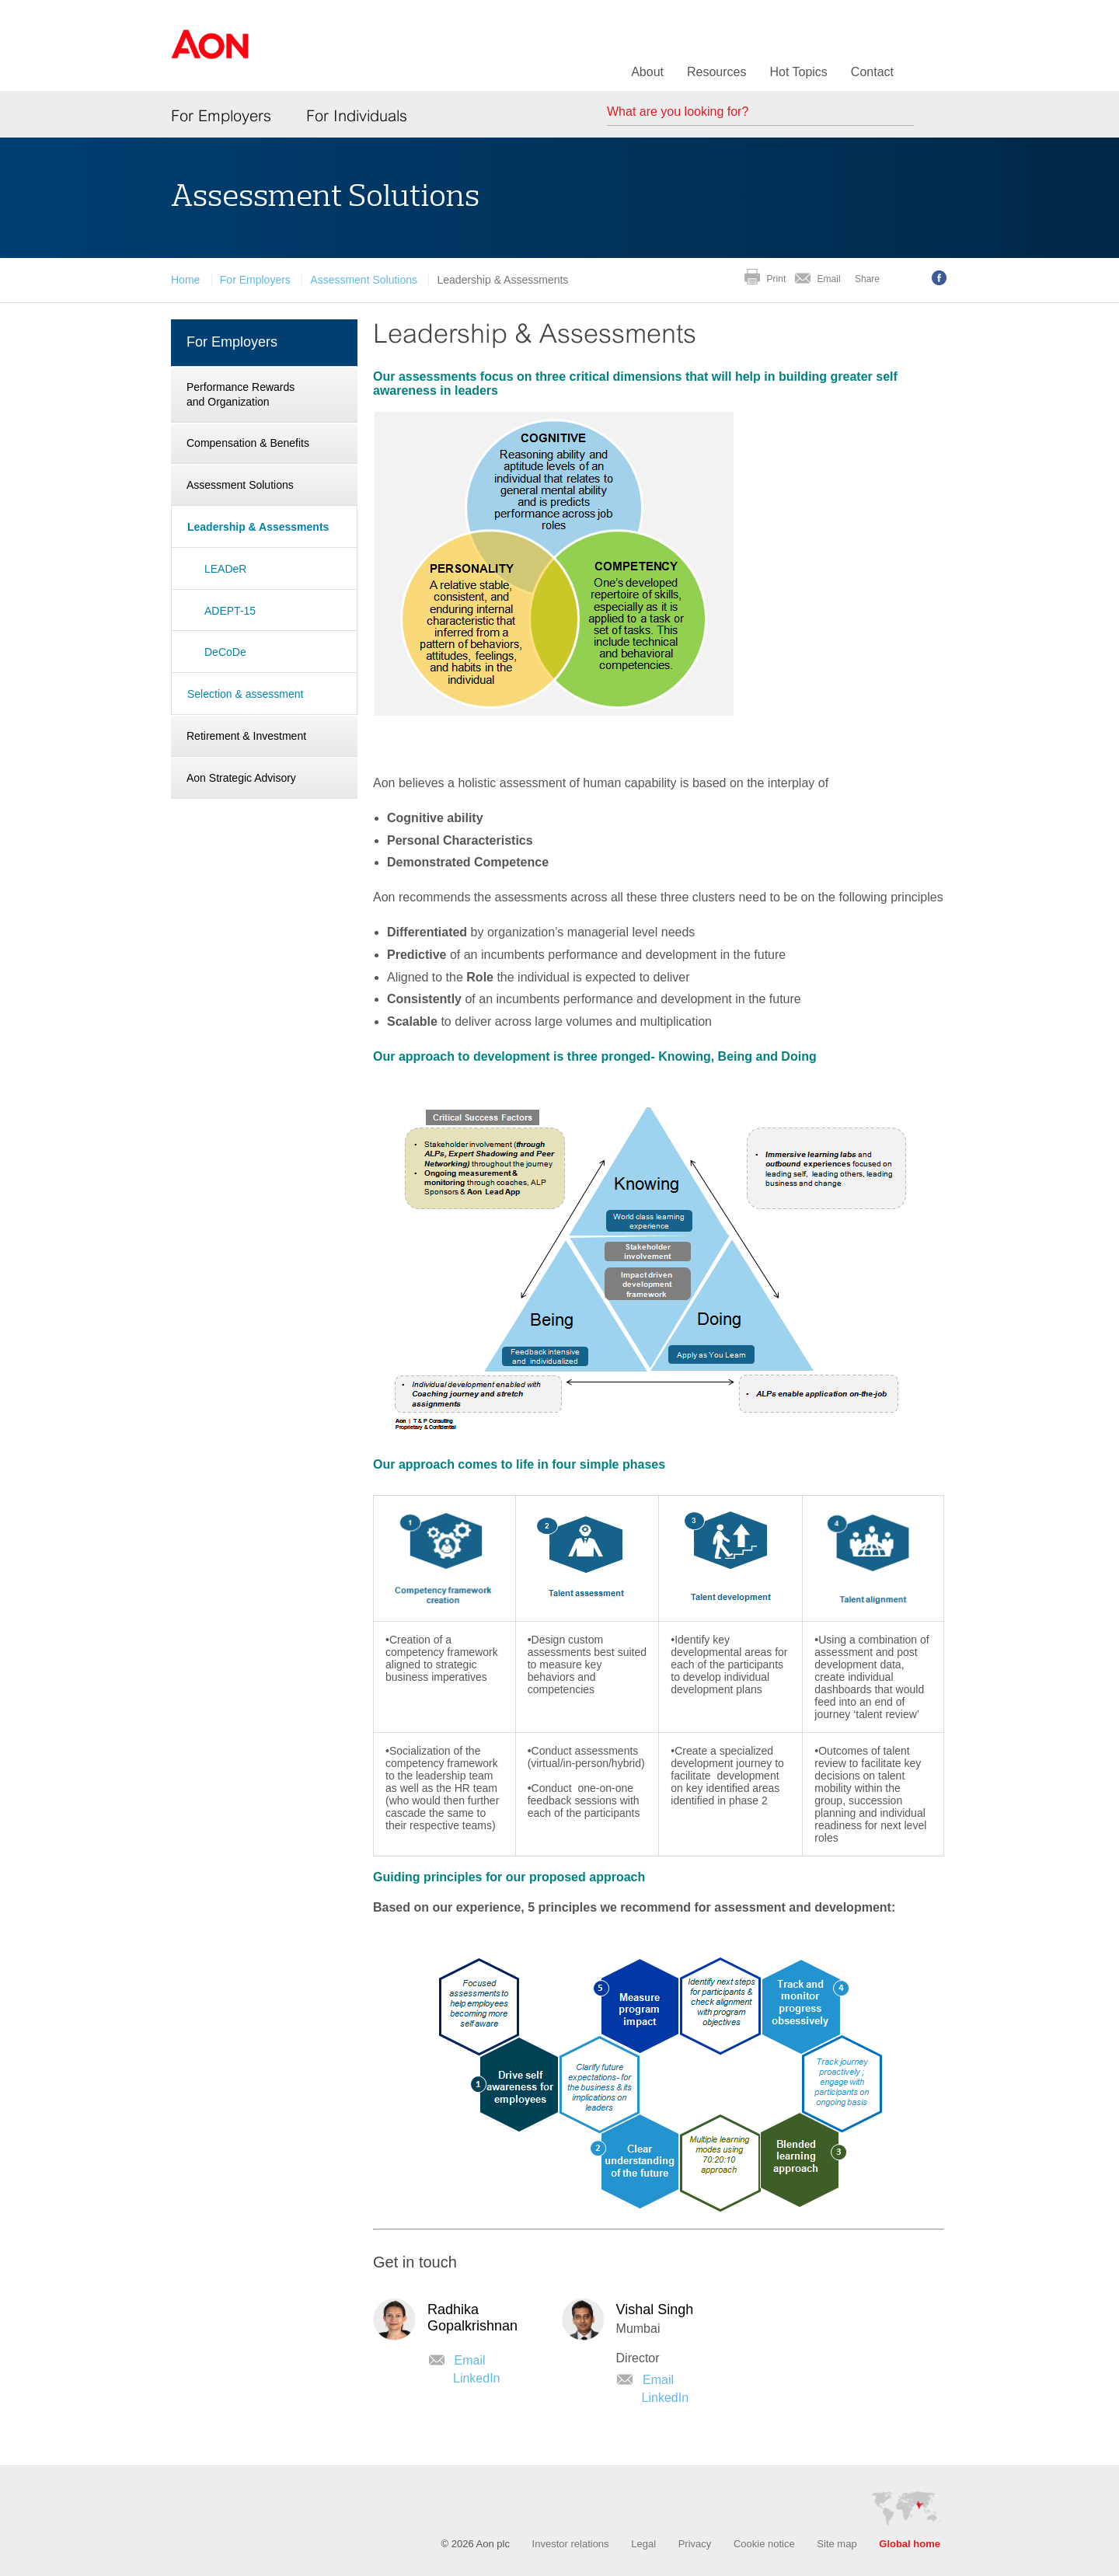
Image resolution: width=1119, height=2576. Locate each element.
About (647, 71)
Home (185, 280)
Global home (909, 2544)
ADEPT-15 (230, 611)
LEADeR (225, 569)
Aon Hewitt (210, 54)
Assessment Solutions (363, 280)
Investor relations (570, 2544)
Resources (716, 71)
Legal (643, 2544)
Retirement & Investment (246, 736)
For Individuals (356, 115)
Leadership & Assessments (258, 527)
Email (829, 279)
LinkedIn (476, 2378)
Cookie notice (764, 2544)
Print (776, 279)
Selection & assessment (245, 694)
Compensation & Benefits (247, 443)
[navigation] (264, 561)
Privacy (695, 2544)
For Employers (221, 115)
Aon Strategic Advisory (241, 778)
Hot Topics (798, 71)
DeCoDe (225, 652)
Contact (872, 71)
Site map (836, 2544)
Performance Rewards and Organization (240, 394)
